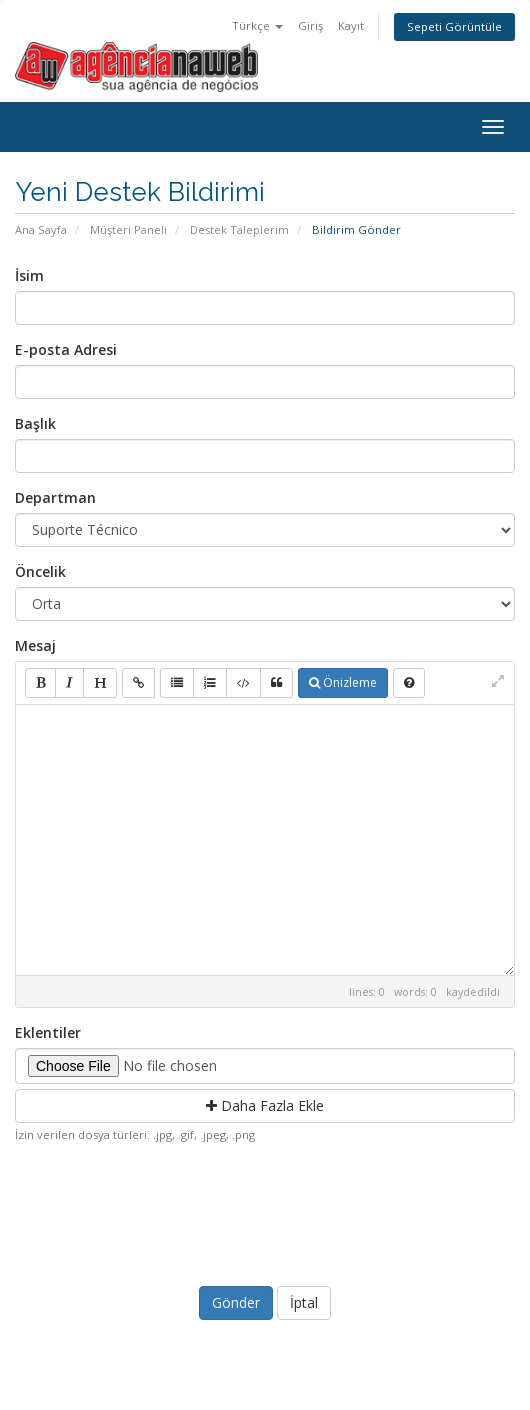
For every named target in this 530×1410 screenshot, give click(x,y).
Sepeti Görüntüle (454, 26)
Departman (55, 497)
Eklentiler (48, 1032)
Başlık (35, 423)
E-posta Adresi (66, 349)
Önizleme (343, 682)
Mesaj (35, 645)
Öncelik (40, 571)
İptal (304, 1302)
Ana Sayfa (41, 229)
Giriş (310, 25)
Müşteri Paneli (128, 229)
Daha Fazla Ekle (265, 1105)
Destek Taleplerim (239, 229)
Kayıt (351, 25)
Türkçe (257, 25)
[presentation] (267, 1209)
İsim (29, 275)
